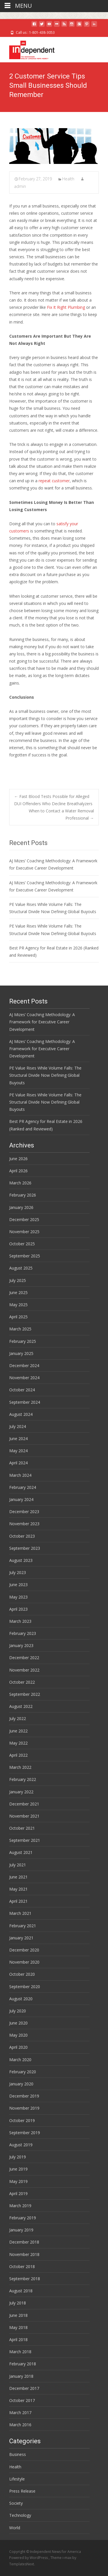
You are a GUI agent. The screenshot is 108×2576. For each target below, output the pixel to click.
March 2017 (20, 2412)
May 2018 (18, 2327)
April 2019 (18, 2193)
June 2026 (18, 1158)
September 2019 (24, 2132)
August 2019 (21, 2144)
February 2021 (22, 1925)
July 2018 (17, 2303)
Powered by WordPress (29, 2557)
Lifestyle (17, 2479)
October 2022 (22, 1682)
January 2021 (21, 1938)
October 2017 (22, 2400)
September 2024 (24, 1402)
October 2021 (22, 1828)
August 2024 (21, 1414)
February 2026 (22, 1195)
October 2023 (22, 1536)
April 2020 (18, 2047)
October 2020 (22, 1974)
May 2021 (18, 1889)
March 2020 (20, 2059)
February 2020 (22, 2071)
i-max (67, 2557)
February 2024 (22, 1487)
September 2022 (24, 1694)
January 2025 (21, 1353)
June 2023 (18, 1584)
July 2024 (17, 1426)
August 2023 (21, 1560)
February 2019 (22, 2217)
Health (68, 179)
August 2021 (21, 1852)
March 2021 (20, 1913)
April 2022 (18, 1755)
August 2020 (21, 1998)
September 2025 (24, 1256)
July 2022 (17, 1718)
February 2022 (22, 1779)
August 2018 (21, 2290)
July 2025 (17, 1280)
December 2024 (24, 1365)
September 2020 (24, 1986)
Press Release (22, 2491)
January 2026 (21, 1207)
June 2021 (18, 1877)
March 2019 (20, 2205)
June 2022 (18, 1731)
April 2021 (18, 1901)
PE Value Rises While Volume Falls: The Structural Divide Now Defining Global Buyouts (45, 1075)
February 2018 (22, 2363)
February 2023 (22, 1633)
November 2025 (24, 1231)
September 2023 (24, 1548)
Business (17, 2454)
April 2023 (18, 1609)
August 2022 (21, 1706)
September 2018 (24, 2278)
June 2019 (18, 2169)
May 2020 (18, 2035)
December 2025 (24, 1219)
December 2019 (24, 2096)
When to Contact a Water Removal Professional (61, 814)
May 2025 (18, 1304)
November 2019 (24, 2108)
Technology (20, 2515)
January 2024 (21, 1499)
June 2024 (18, 1438)
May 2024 (18, 1450)
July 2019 (17, 2157)
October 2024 (22, 1389)
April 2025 (18, 1316)
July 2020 (17, 2011)
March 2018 (20, 2351)
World (14, 2527)
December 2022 (24, 1657)
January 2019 (21, 2230)
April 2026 (18, 1170)
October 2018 (22, 2266)
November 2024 (24, 1377)
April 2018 (18, 2339)
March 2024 (20, 1475)
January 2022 (21, 1791)
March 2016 (20, 2424)
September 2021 (24, 1840)
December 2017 (24, 2388)
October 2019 (22, 2120)
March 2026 (20, 1183)
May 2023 (18, 1597)
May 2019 (18, 2181)
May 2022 (18, 1743)
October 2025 (22, 1243)
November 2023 (24, 1523)
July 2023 (17, 1572)
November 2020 (24, 1962)
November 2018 (24, 2254)
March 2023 (20, 1621)
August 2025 (21, 1268)
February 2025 (22, 1341)
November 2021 (24, 1816)
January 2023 (21, 1645)
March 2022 (20, 1767)
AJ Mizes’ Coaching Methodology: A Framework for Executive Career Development (42, 1022)
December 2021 (24, 1804)
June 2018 (18, 2315)
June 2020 (18, 2023)
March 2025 (20, 1329)
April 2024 (18, 1462)
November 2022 (24, 1670)
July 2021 (17, 1864)
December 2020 (24, 1950)
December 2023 (24, 1511)
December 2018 (24, 2242)
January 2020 (21, 2084)
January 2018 (21, 2376)
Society (16, 2503)
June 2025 (18, 1292)
